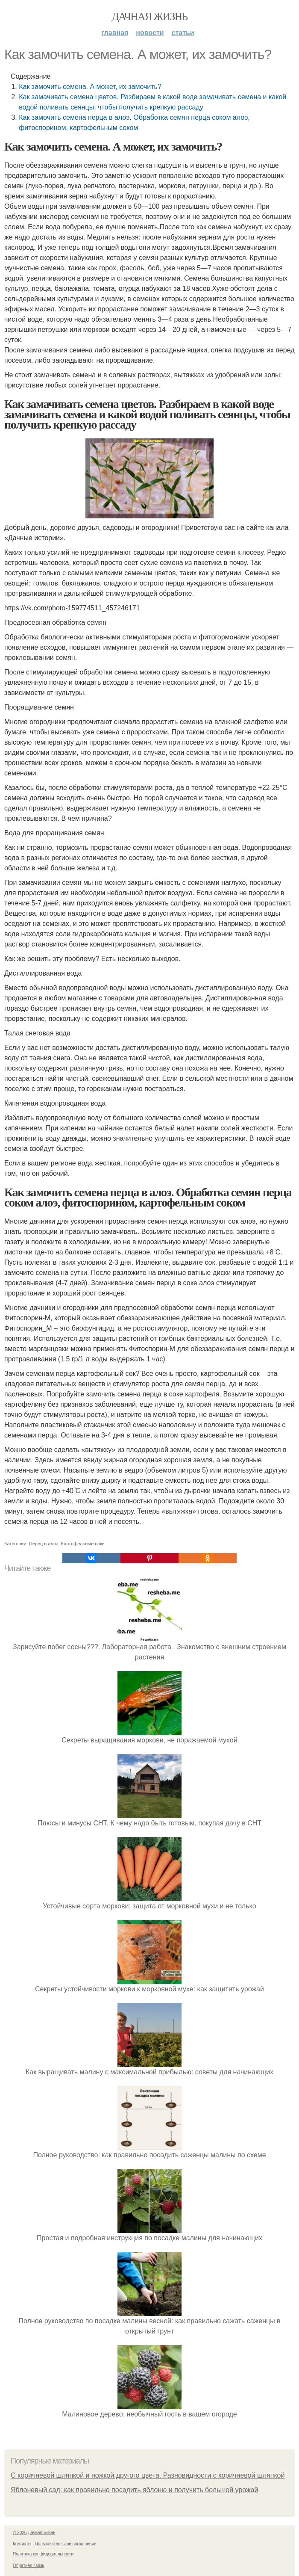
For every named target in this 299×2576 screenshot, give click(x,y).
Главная (114, 32)
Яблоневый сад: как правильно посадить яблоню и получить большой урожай (134, 2489)
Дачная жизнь (149, 16)
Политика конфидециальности (43, 2554)
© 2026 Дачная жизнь (34, 2532)
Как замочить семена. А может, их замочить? (90, 86)
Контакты (22, 2543)
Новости (150, 32)
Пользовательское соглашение (66, 2543)
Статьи (183, 32)
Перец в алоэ (44, 1543)
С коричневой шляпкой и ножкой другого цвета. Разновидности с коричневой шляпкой (147, 2475)
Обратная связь (28, 2565)
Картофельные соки (83, 1543)
